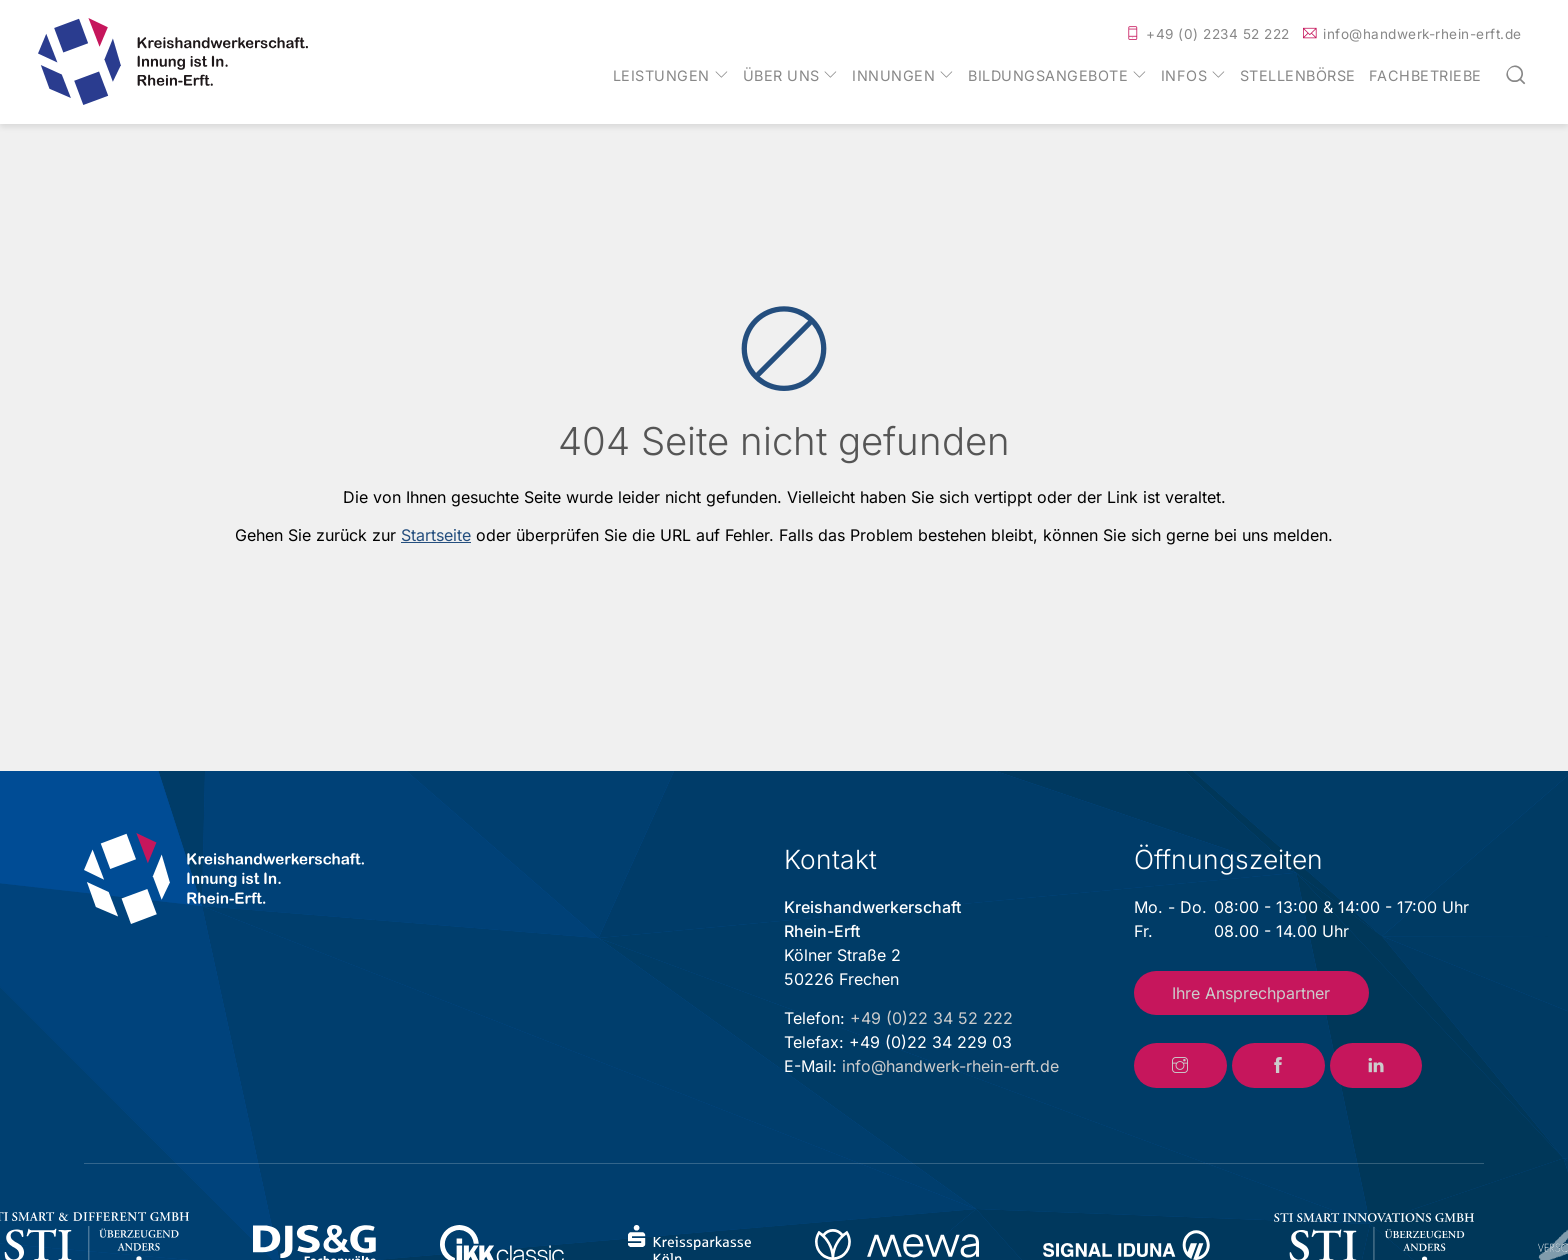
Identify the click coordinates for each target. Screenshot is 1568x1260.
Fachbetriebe (1425, 76)
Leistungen (661, 76)
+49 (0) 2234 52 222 (1218, 34)
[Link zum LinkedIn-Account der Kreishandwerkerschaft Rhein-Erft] (1376, 1066)
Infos (1184, 76)
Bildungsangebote (1048, 76)
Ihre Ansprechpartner (1251, 993)
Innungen (893, 76)
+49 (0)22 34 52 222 (931, 1018)
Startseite (436, 535)
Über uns (781, 76)
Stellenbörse (1298, 76)
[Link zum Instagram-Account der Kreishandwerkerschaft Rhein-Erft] (1180, 1066)
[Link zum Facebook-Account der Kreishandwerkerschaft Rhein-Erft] (1278, 1066)
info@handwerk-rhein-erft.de (1422, 34)
